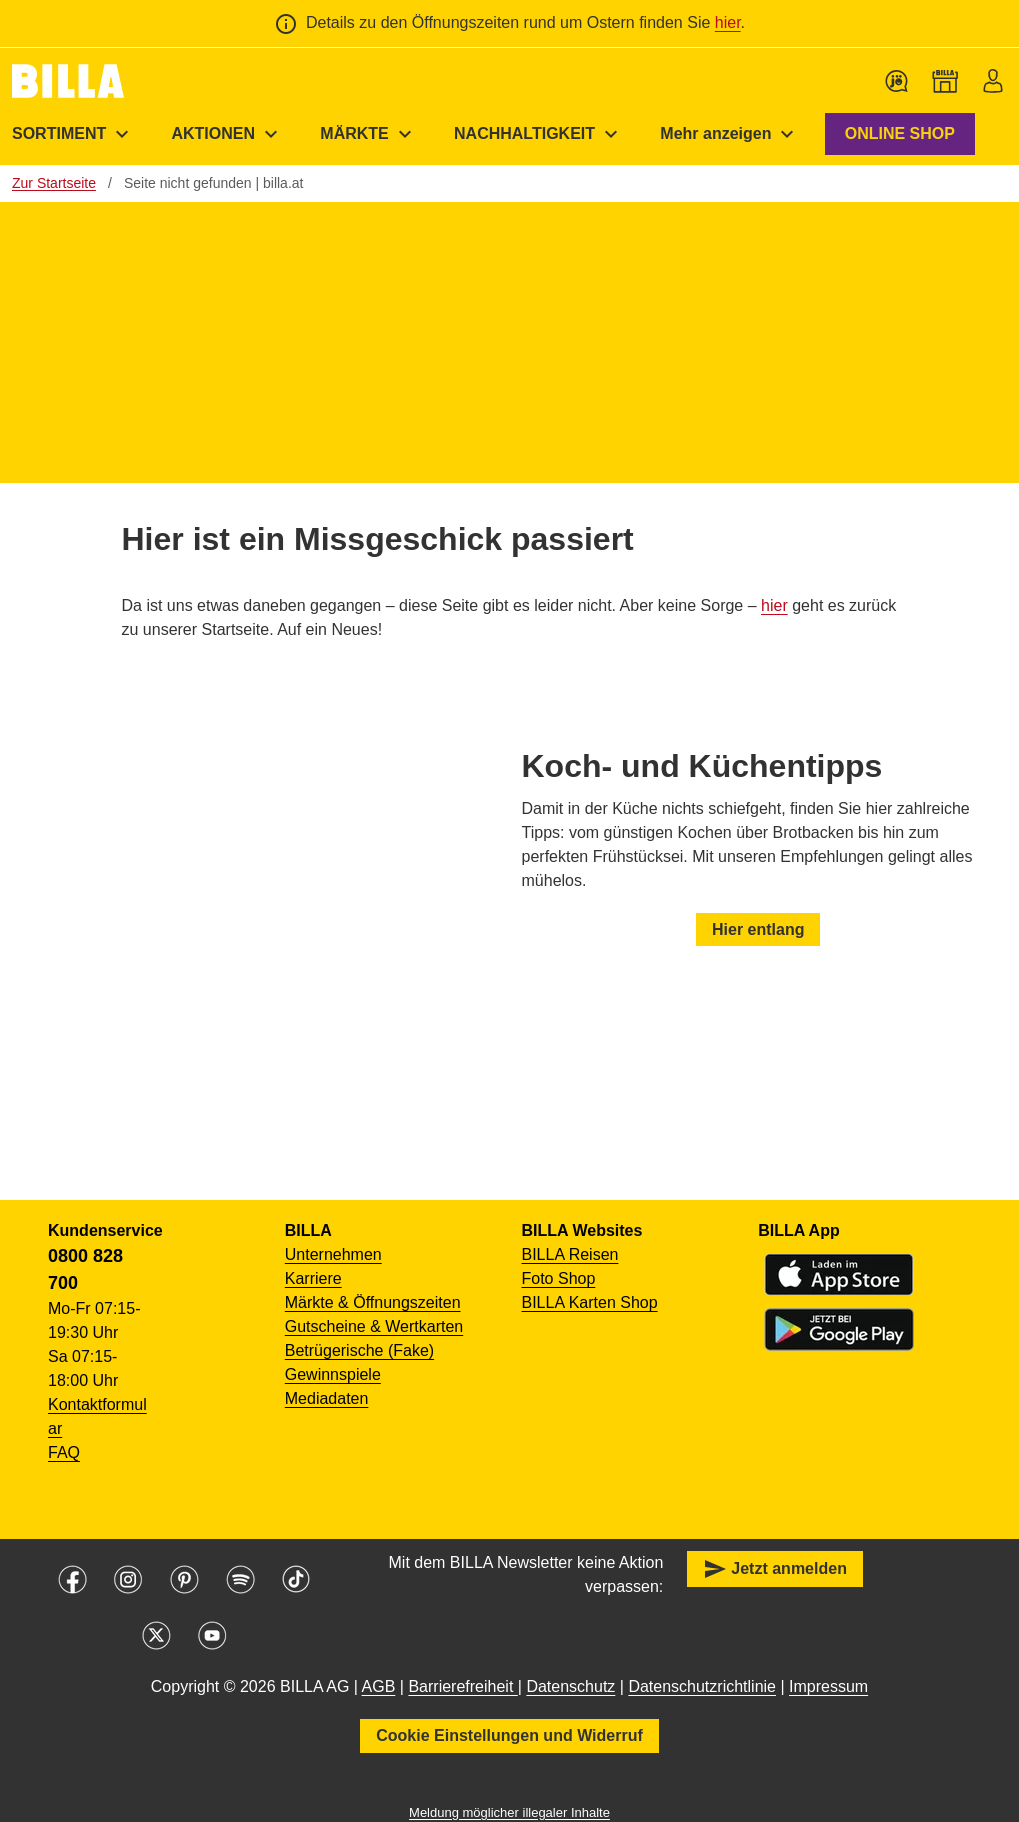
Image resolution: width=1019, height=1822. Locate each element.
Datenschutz (570, 1686)
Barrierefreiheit (462, 1686)
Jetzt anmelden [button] (775, 1569)
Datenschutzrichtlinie (702, 1686)
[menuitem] (227, 134)
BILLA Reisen (570, 1254)
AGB (379, 1686)
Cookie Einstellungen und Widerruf (509, 1735)
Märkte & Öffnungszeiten (373, 1302)
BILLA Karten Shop (590, 1302)
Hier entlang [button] (758, 928)
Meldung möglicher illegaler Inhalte (509, 1812)
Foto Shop (559, 1278)
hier (728, 22)
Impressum (828, 1686)
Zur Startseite (54, 183)
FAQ (64, 1452)
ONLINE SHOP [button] (900, 133)
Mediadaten (327, 1398)
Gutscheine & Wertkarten (374, 1326)
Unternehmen (333, 1254)
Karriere (313, 1278)
